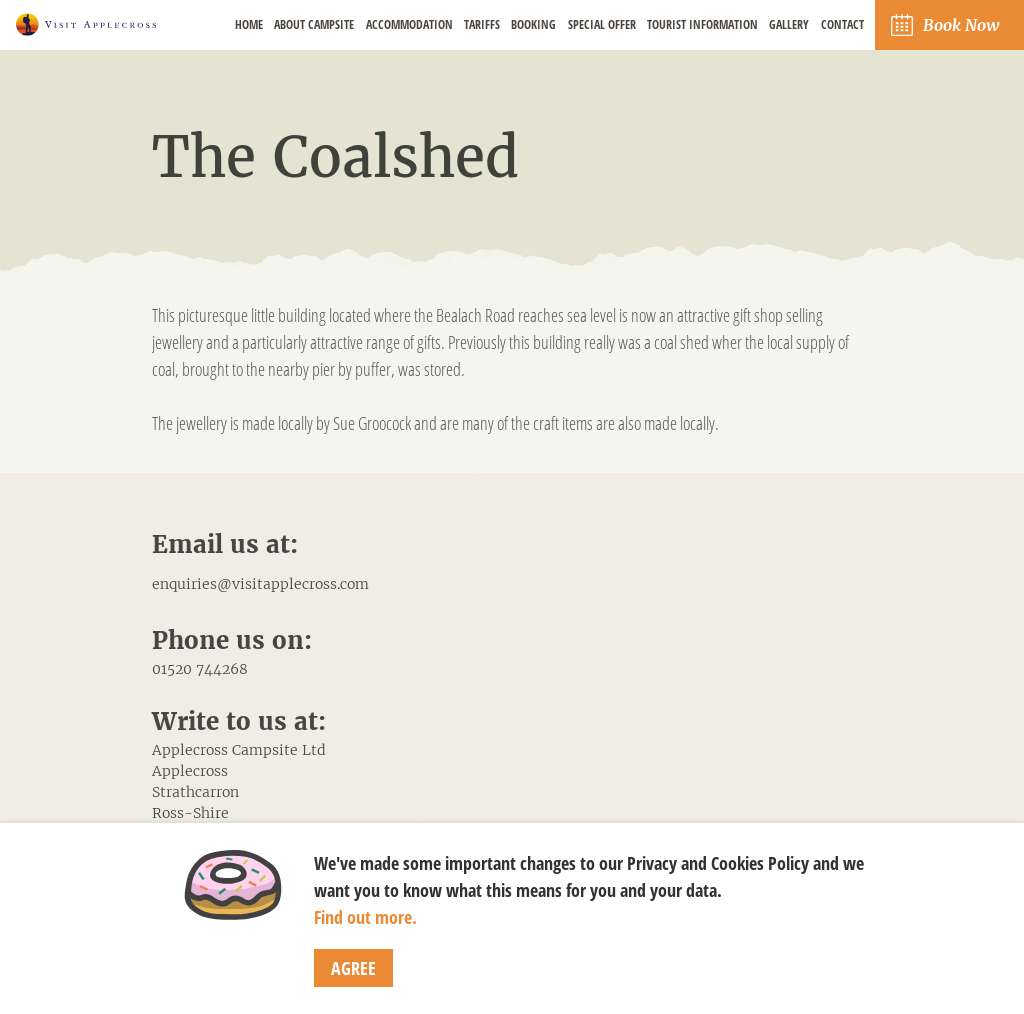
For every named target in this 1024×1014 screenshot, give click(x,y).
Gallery (789, 24)
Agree (353, 968)
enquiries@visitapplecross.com (260, 584)
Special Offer (602, 24)
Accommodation (409, 24)
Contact (842, 24)
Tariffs (482, 24)
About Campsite (314, 24)
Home (249, 24)
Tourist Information (702, 24)
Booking (533, 24)
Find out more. (365, 917)
